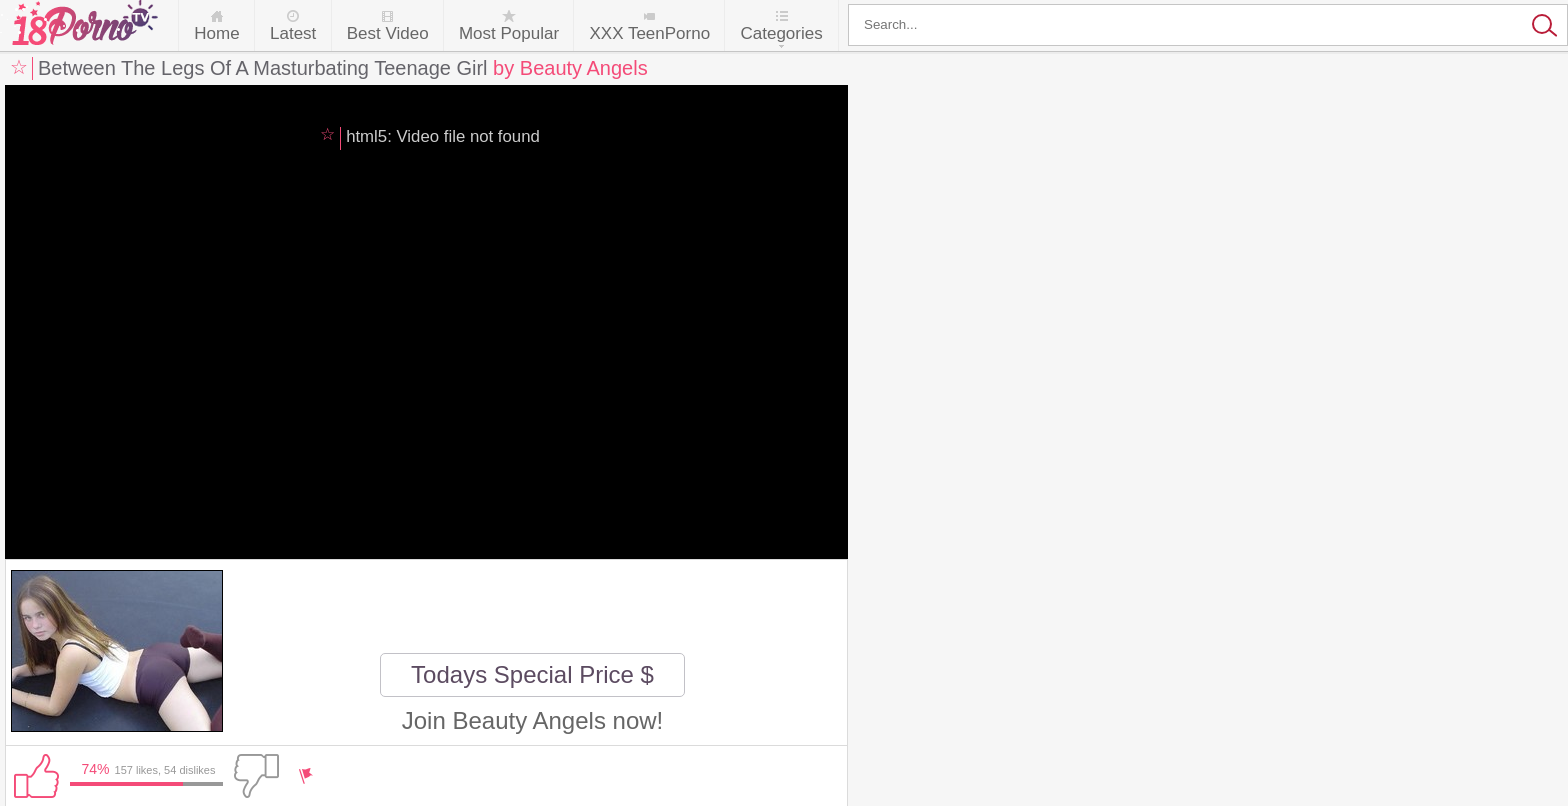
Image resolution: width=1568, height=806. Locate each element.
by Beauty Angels (570, 68)
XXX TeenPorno (649, 33)
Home (216, 33)
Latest (293, 33)
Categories (781, 33)
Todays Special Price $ (532, 674)
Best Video (388, 33)
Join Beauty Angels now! (533, 720)
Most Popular (509, 33)
